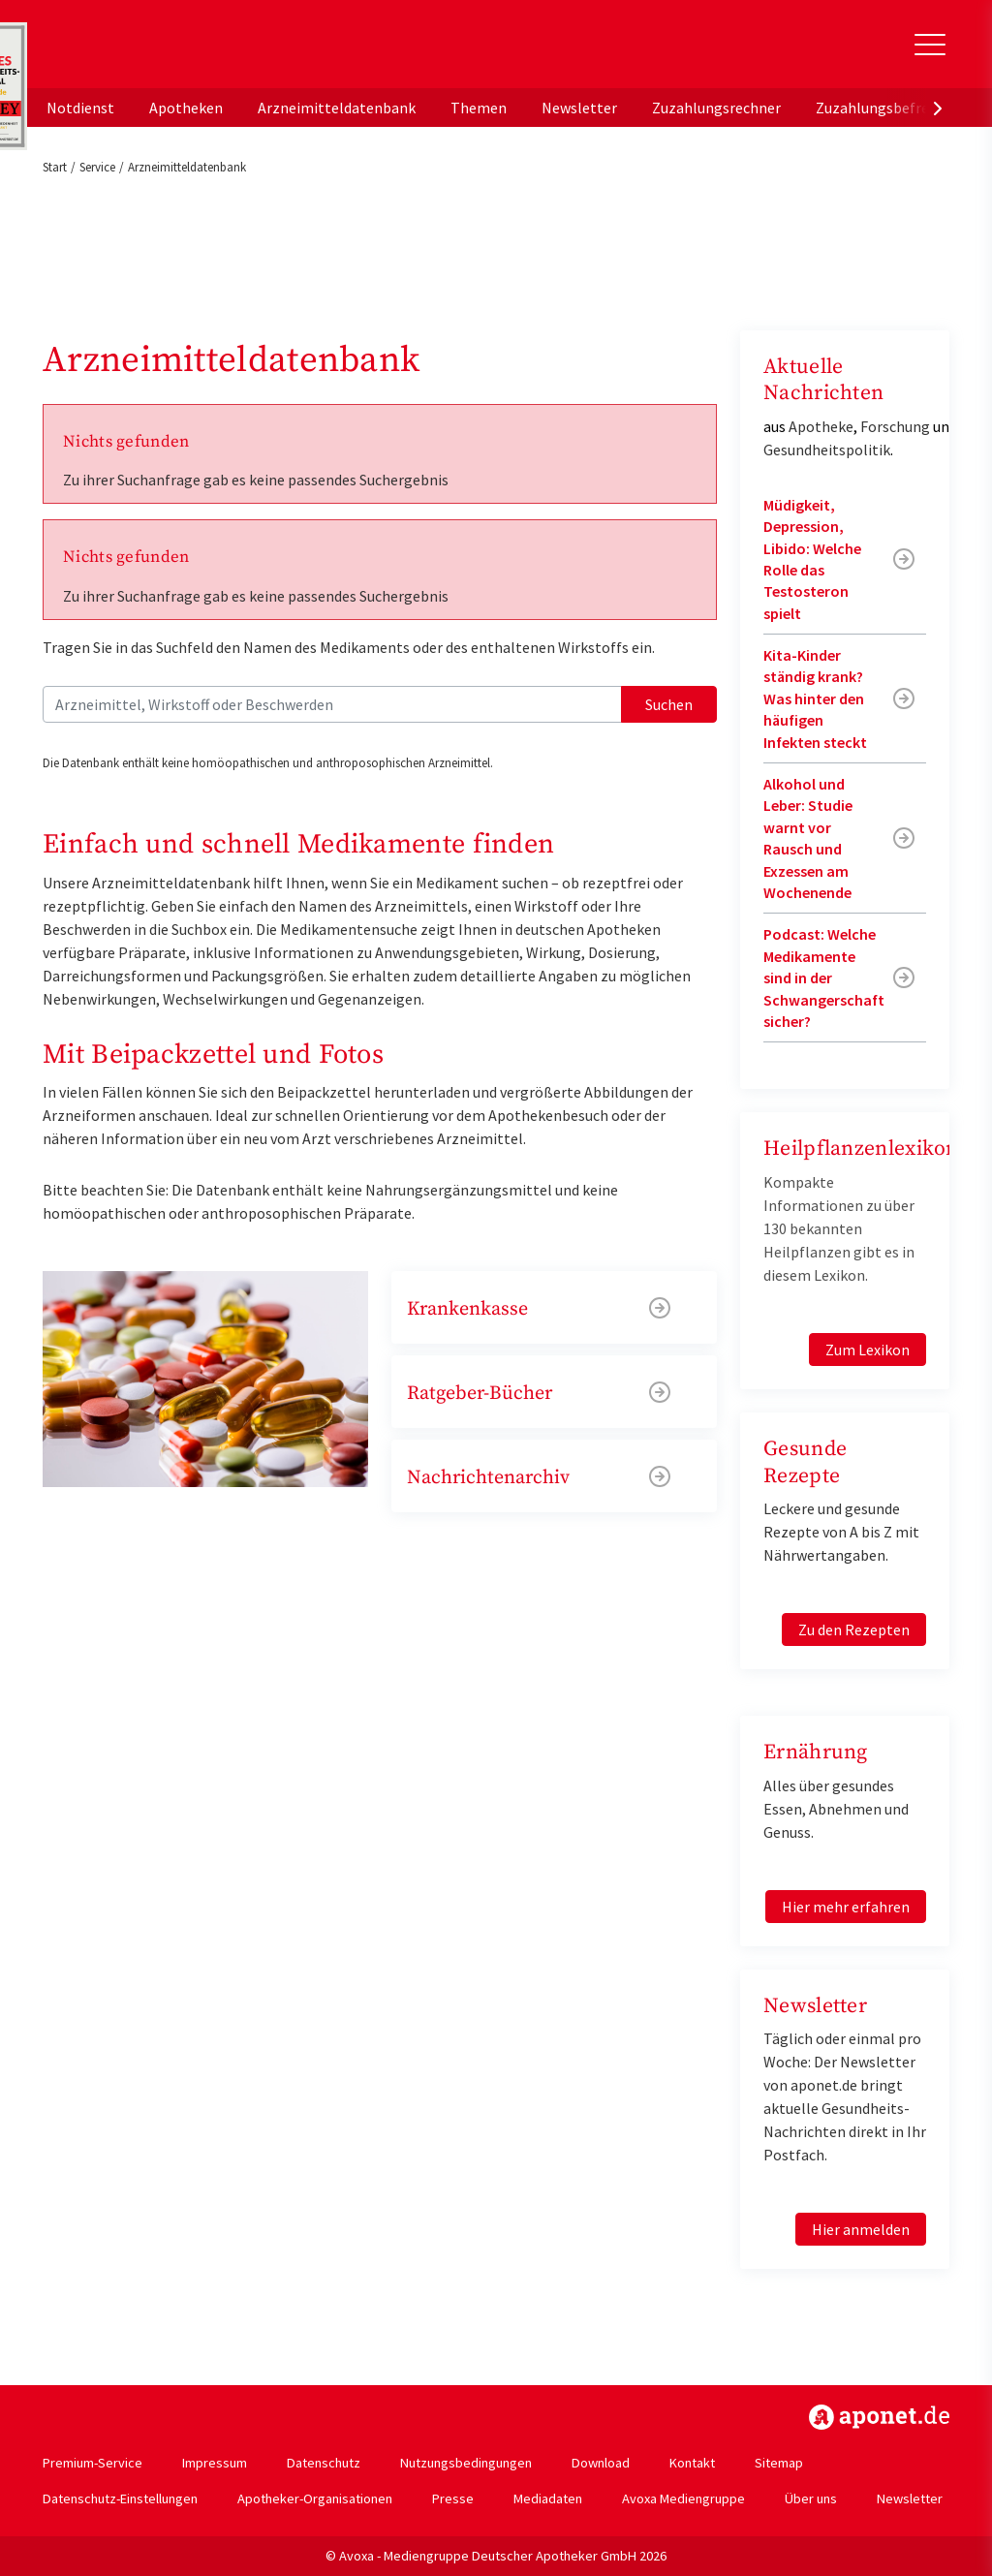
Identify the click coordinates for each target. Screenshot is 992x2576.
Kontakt (692, 2462)
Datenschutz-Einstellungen (120, 2498)
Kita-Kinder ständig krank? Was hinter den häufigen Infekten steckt (815, 698)
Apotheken (186, 107)
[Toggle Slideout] (930, 44)
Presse (453, 2498)
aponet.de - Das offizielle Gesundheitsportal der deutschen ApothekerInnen (172, 51)
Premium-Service (92, 2462)
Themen (478, 107)
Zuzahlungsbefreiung (887, 107)
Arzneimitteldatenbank (337, 107)
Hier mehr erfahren (846, 1906)
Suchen (669, 704)
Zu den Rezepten (854, 1629)
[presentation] (937, 107)
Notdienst (80, 107)
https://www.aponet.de (879, 2417)
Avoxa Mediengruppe (683, 2498)
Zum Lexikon (867, 1349)
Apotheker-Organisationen (314, 2498)
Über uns (811, 2498)
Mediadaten (547, 2498)
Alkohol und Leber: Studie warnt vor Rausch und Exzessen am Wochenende (807, 838)
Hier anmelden (861, 2229)
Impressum (214, 2462)
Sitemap (779, 2462)
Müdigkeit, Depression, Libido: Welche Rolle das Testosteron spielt (812, 559)
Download (601, 2462)
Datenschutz (323, 2462)
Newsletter (579, 107)
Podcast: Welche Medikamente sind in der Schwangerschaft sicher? (823, 977)
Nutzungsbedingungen (466, 2462)
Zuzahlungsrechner (716, 107)
